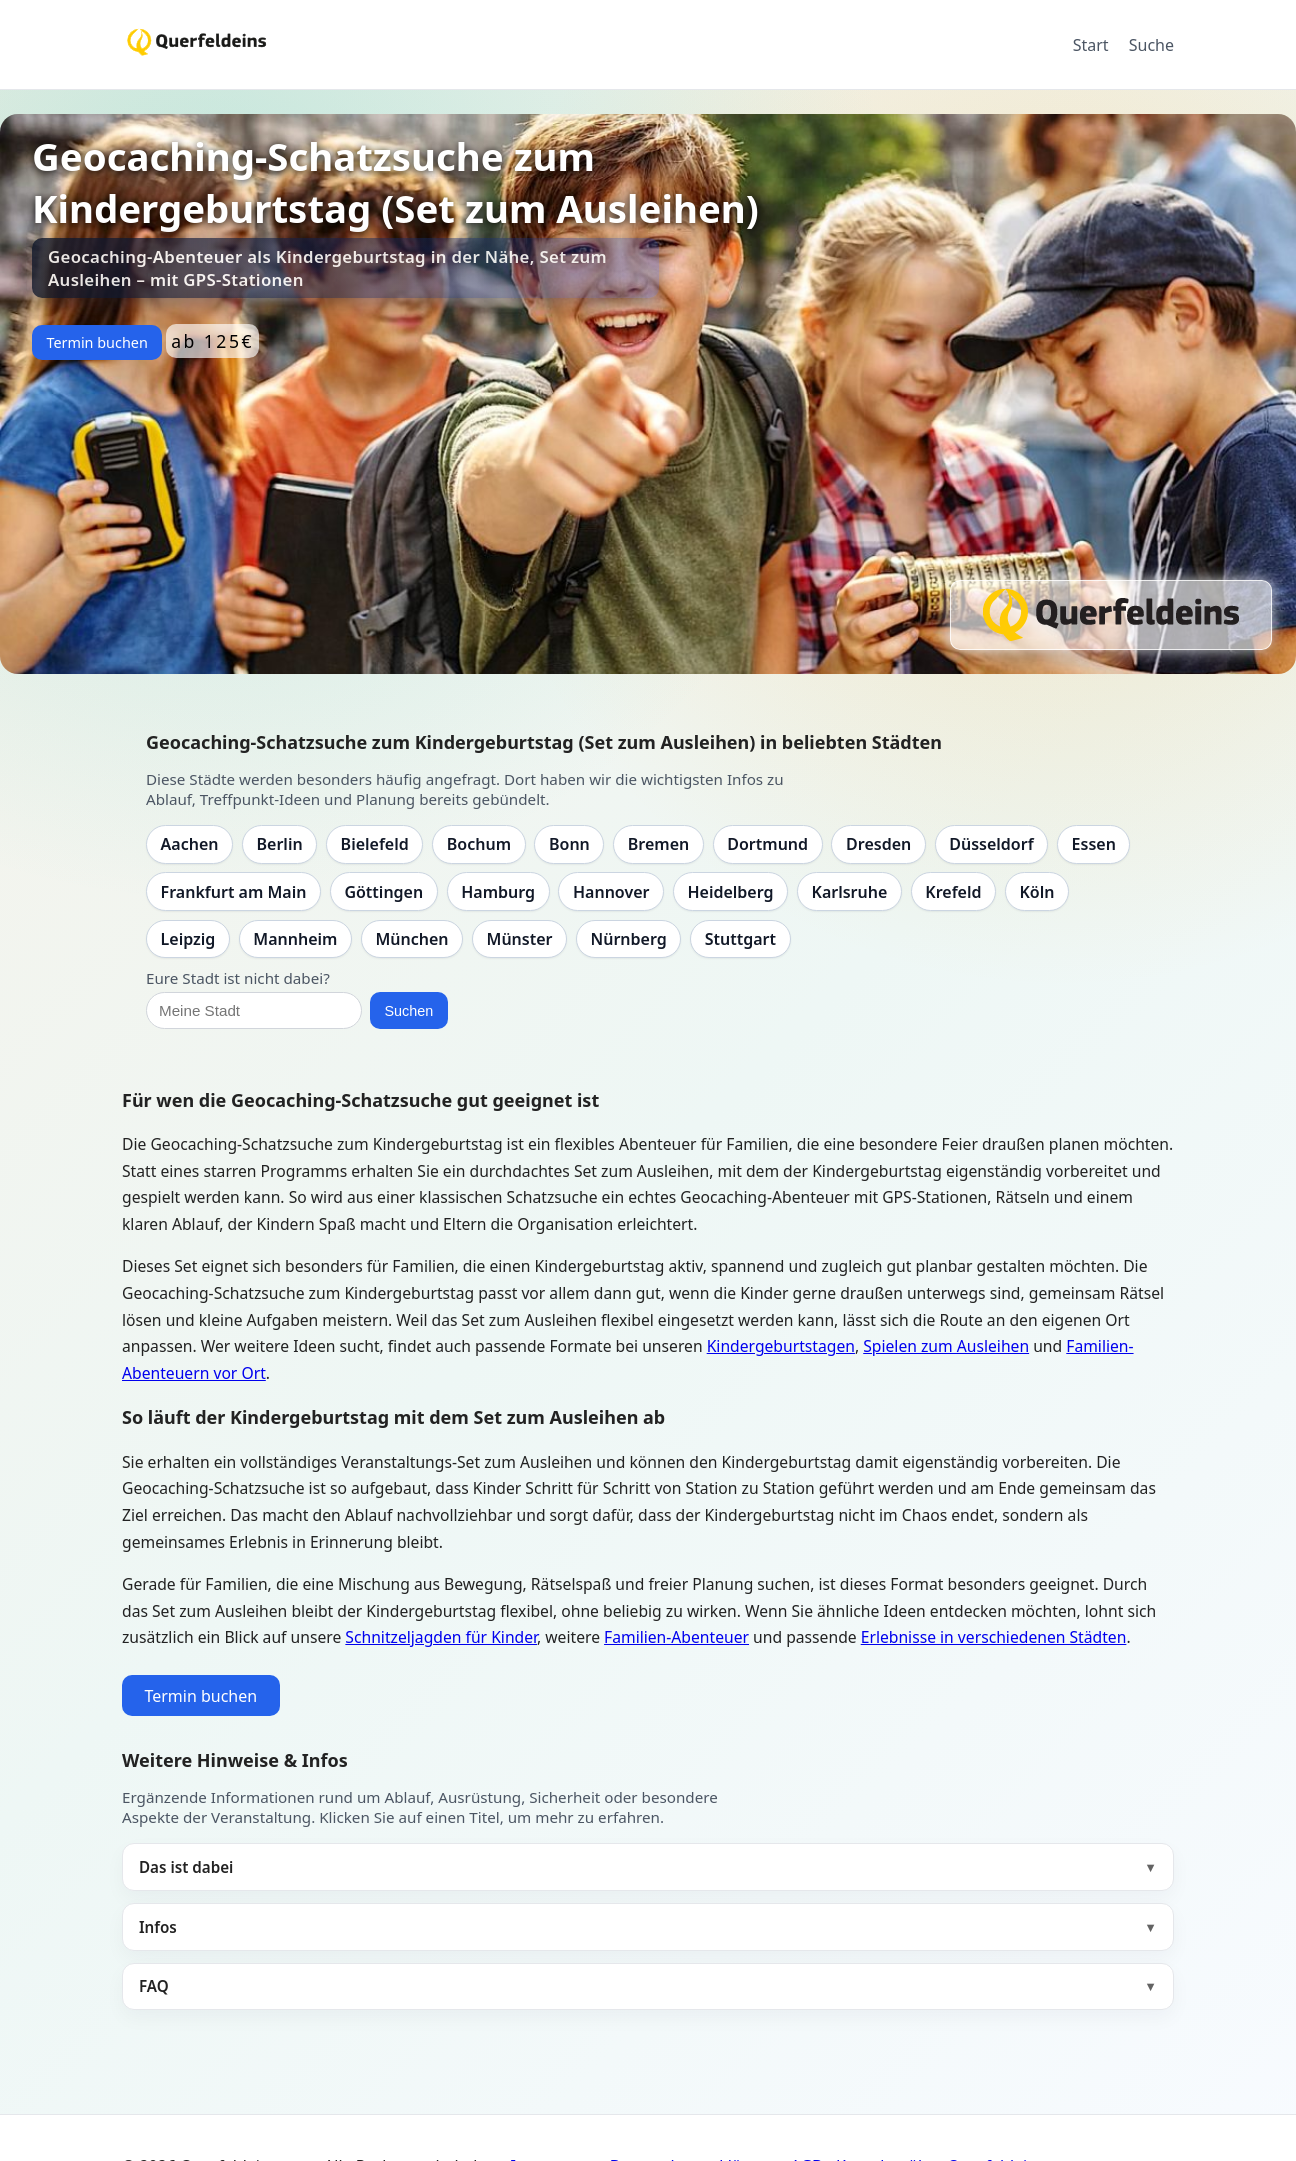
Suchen (408, 1011)
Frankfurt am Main (234, 892)
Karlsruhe (850, 892)
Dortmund (767, 844)
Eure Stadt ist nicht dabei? (238, 978)
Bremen (658, 844)
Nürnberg (628, 939)
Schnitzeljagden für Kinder (441, 1637)
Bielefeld (375, 844)
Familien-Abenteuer (676, 1637)
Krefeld (953, 892)
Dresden (878, 844)
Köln (1036, 892)
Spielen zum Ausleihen (946, 1346)
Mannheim (295, 939)
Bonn (569, 844)
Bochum (479, 844)
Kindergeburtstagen (781, 1346)
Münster (520, 939)
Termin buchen (96, 342)
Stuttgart (740, 939)
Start (1091, 45)
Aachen (190, 844)
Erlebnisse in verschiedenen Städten (994, 1637)
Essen (1094, 844)
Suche (1151, 45)
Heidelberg (730, 892)
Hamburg (498, 892)
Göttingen (383, 892)
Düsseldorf (991, 844)
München (411, 939)
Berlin (280, 844)
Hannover (611, 892)
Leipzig (188, 939)
